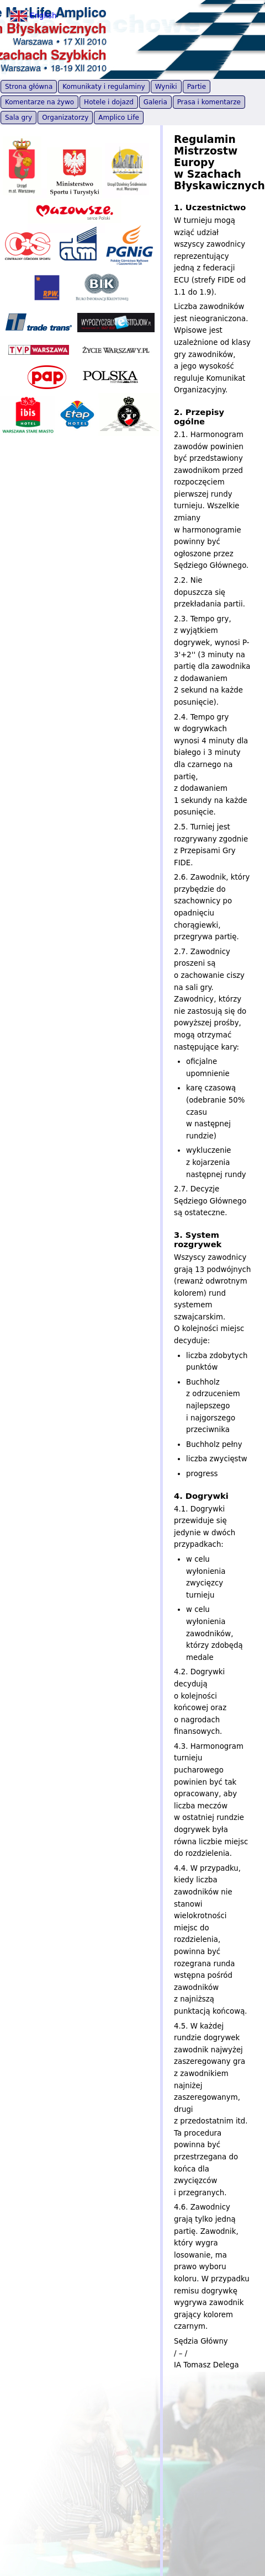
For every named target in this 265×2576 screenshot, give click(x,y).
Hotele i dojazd (109, 102)
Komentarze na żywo (39, 102)
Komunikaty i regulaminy (103, 87)
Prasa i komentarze (209, 102)
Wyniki (166, 87)
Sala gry (18, 117)
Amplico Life (118, 117)
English (33, 16)
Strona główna (28, 87)
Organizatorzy (65, 117)
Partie (196, 87)
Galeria (155, 102)
